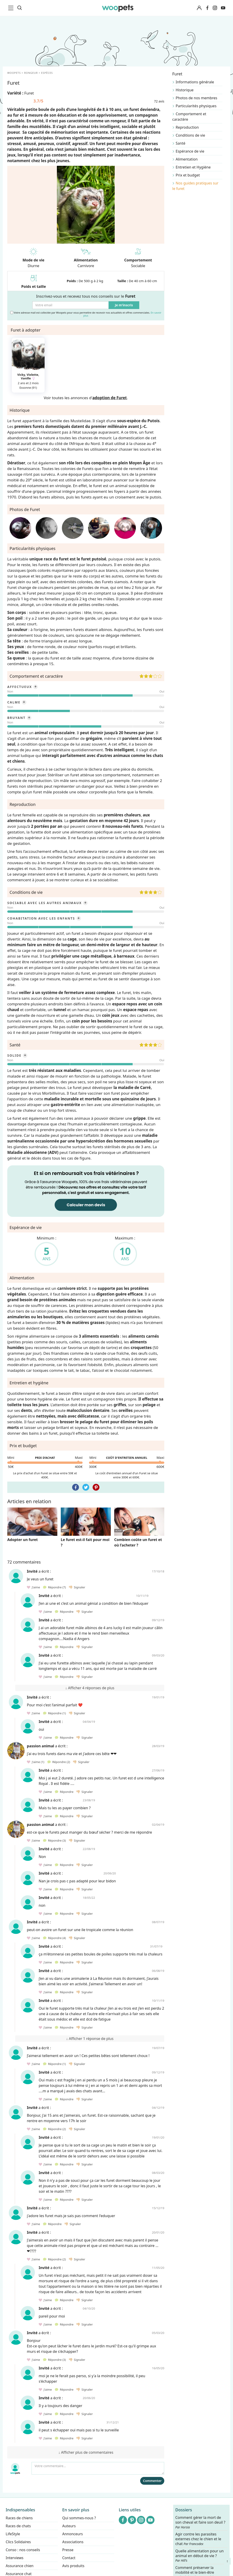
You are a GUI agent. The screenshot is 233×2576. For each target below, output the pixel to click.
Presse (67, 2549)
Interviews (14, 2557)
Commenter (152, 2481)
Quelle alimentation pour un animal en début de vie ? (199, 2556)
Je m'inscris (124, 305)
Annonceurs (72, 2533)
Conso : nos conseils (23, 2549)
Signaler (77, 1587)
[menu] (11, 8)
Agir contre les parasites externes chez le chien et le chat (198, 2539)
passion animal (40, 1745)
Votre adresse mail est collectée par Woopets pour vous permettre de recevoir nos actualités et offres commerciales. (85, 314)
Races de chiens (19, 2517)
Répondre (55, 1587)
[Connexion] (199, 8)
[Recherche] (19, 8)
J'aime (34, 1587)
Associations (73, 2541)
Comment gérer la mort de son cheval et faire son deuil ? (200, 2522)
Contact (69, 2557)
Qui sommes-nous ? (79, 2517)
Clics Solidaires (18, 2541)
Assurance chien (19, 2565)
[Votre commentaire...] (97, 2468)
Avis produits (73, 2565)
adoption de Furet (109, 397)
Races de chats (18, 2525)
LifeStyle (13, 2533)
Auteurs (69, 2525)
